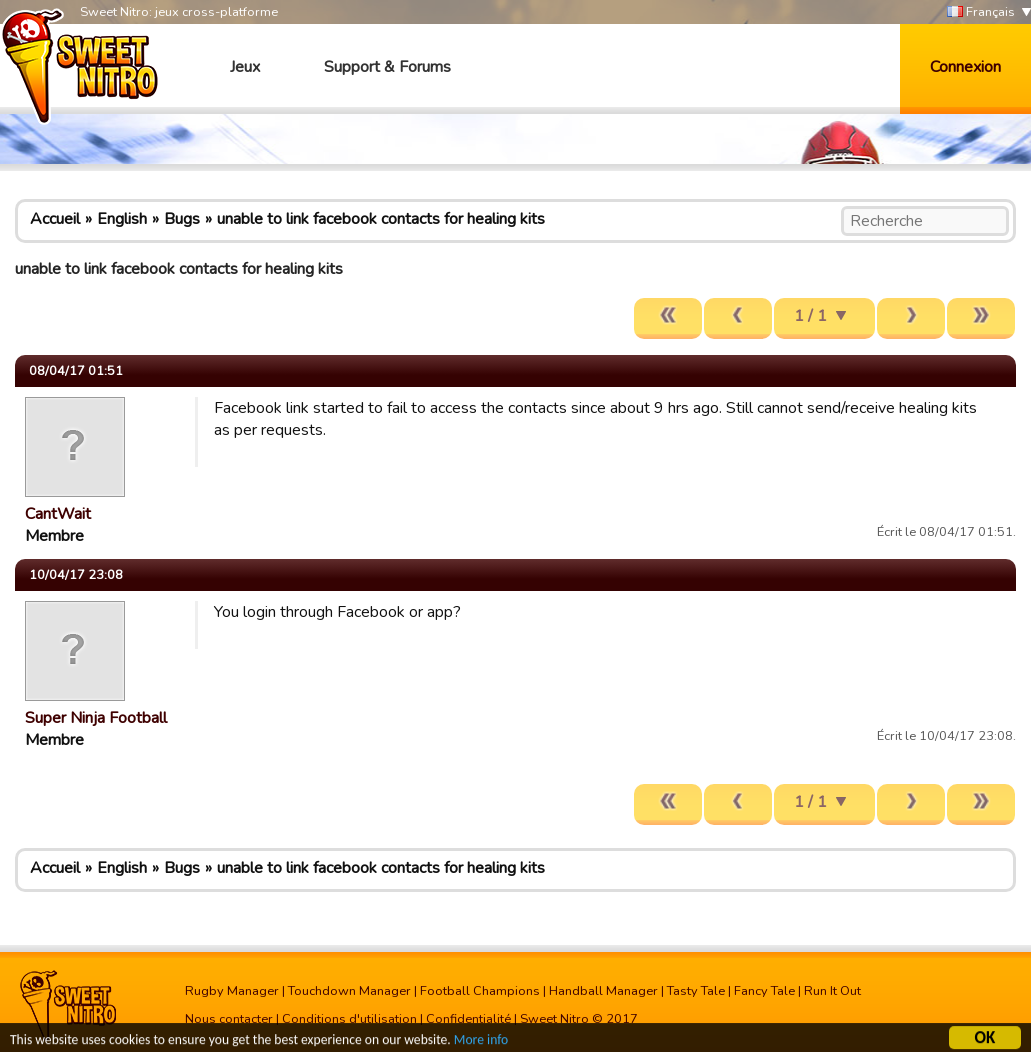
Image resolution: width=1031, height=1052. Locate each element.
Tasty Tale (696, 991)
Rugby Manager (232, 991)
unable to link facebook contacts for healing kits (381, 219)
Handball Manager (603, 991)
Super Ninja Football (96, 718)
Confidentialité (468, 1019)
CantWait (58, 514)
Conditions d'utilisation (349, 1019)
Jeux (245, 67)
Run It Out (832, 991)
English (122, 219)
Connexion (965, 67)
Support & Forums (387, 67)
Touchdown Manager (349, 991)
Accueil (55, 219)
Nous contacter (229, 1019)
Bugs (182, 219)
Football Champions (480, 991)
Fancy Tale (764, 991)
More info (481, 1041)
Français (981, 12)
